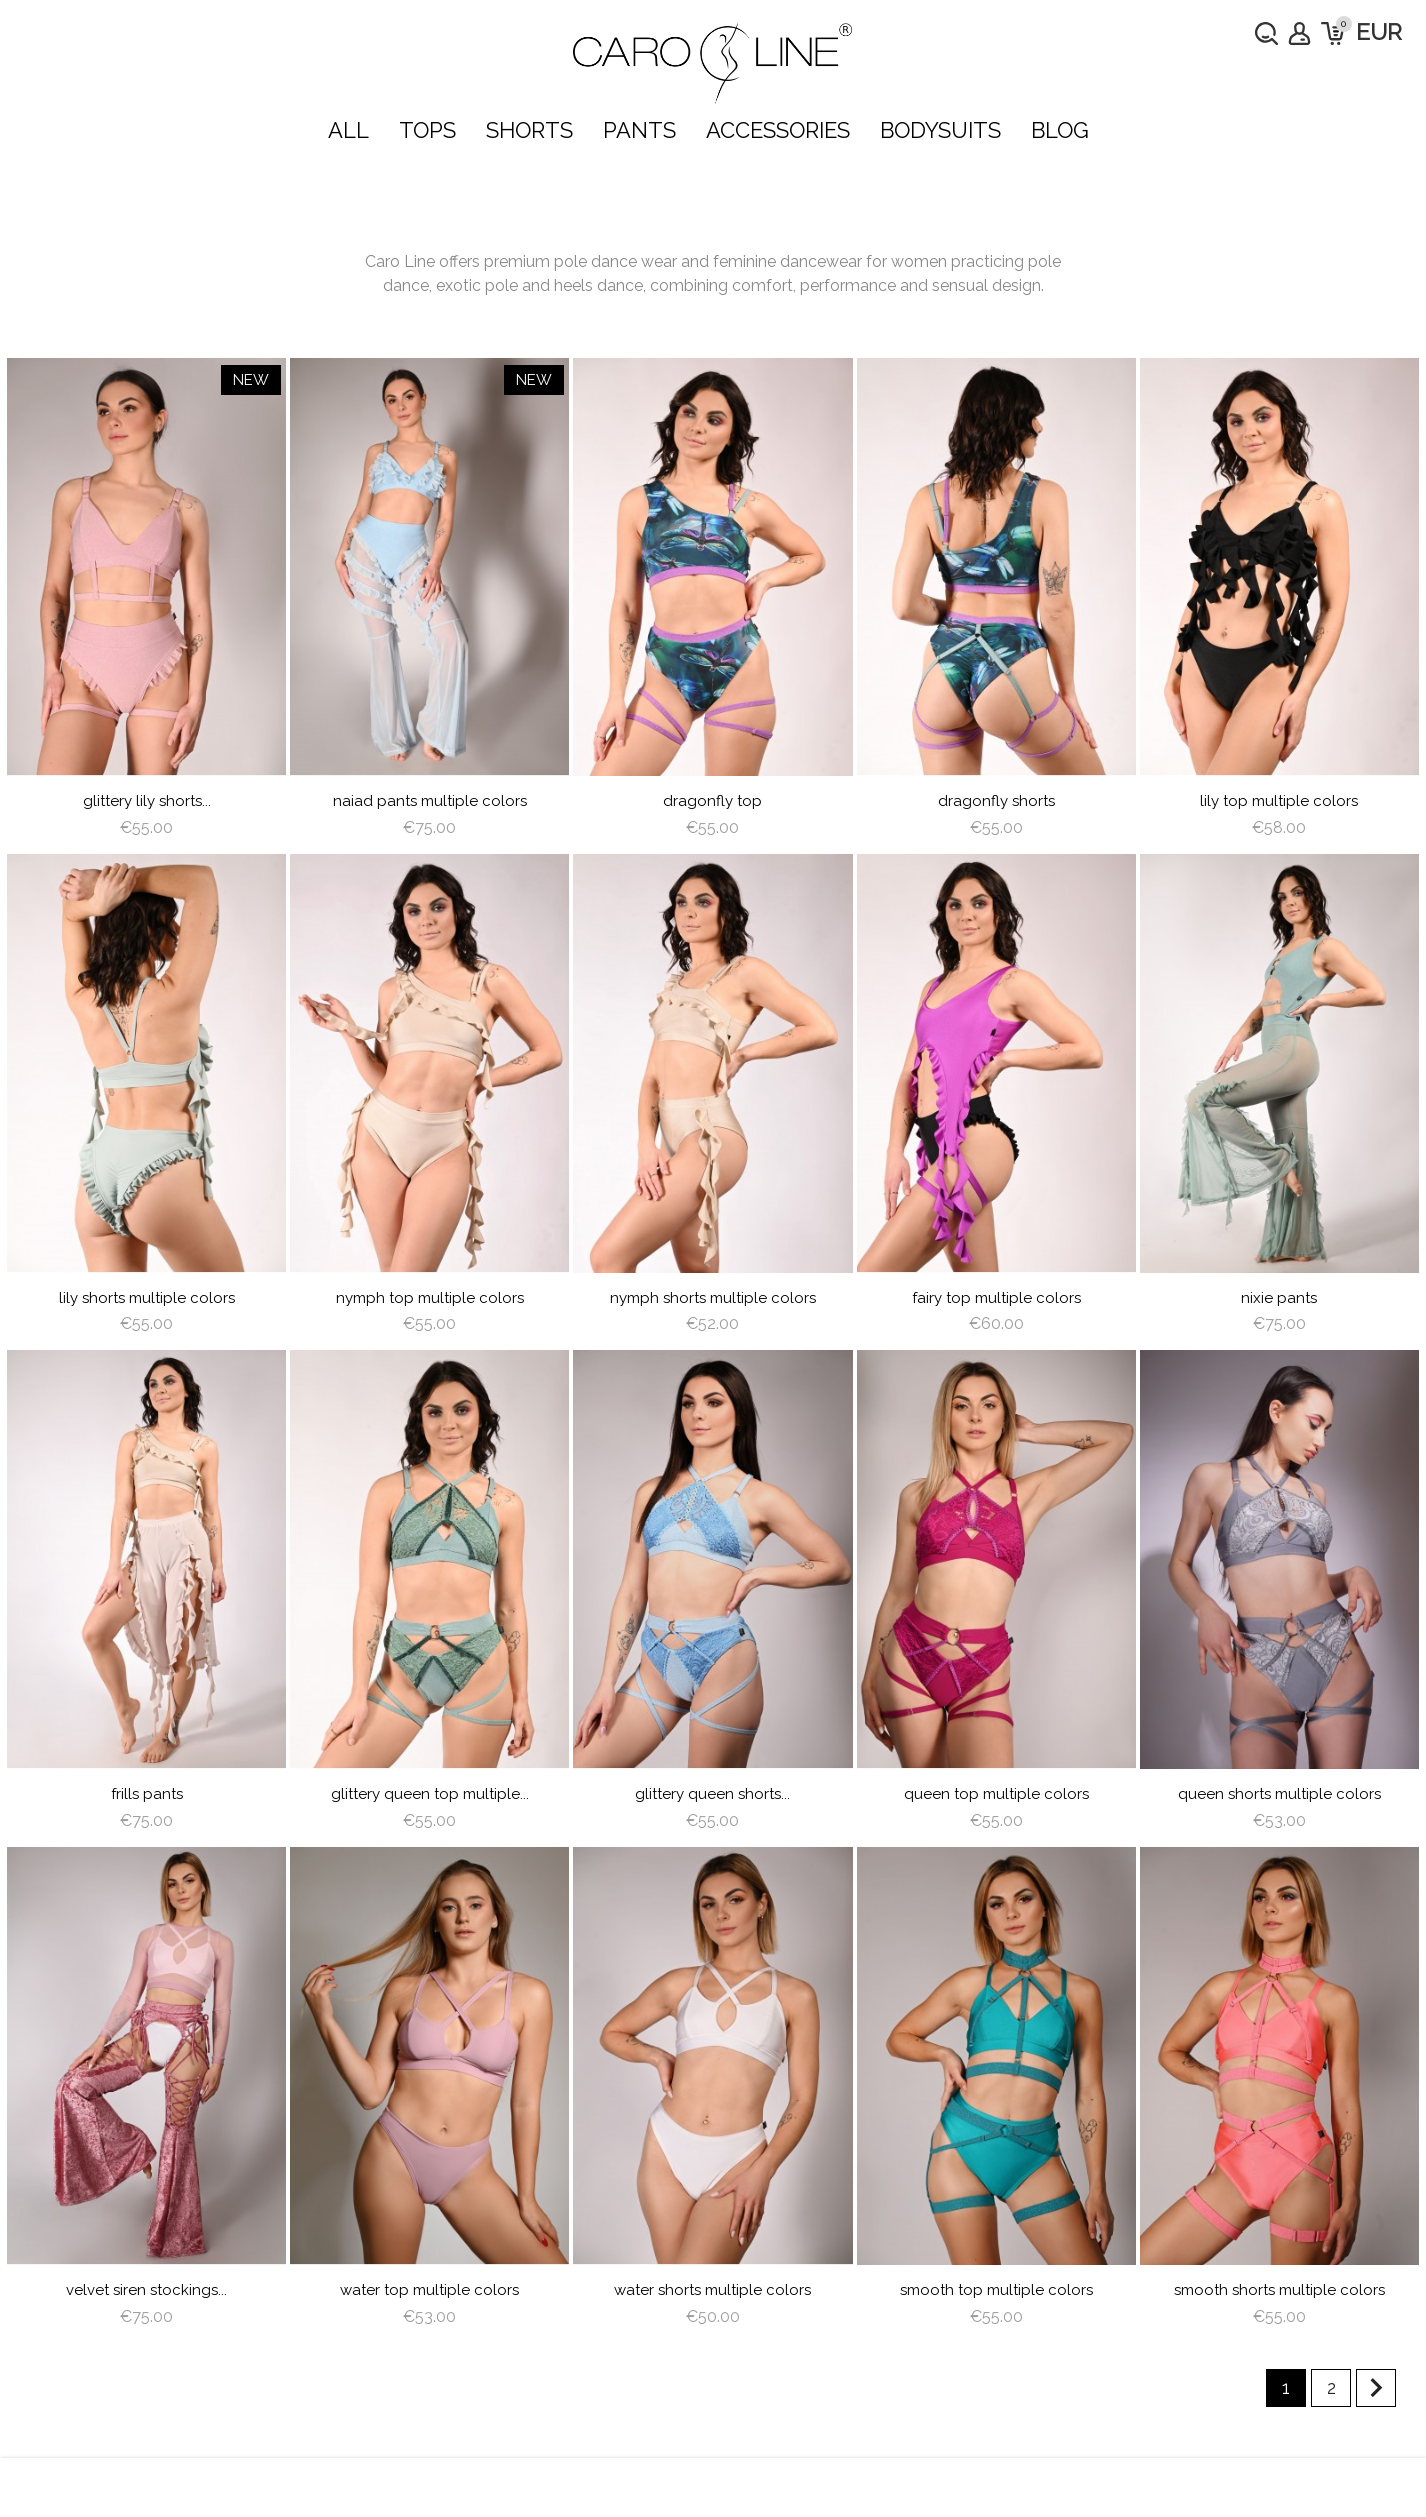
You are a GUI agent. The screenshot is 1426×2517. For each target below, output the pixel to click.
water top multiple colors (429, 2290)
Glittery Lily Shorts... (147, 801)
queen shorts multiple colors (1279, 1794)
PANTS (639, 130)
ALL (348, 130)
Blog (1060, 130)
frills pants (147, 1794)
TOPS (427, 130)
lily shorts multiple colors (147, 1298)
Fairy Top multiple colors (996, 1298)
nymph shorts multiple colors (713, 1298)
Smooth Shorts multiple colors (1279, 2290)
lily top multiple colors (1279, 801)
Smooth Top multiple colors (996, 2290)
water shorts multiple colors (712, 2290)
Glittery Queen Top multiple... (430, 1794)
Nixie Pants (1279, 1298)
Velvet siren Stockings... (146, 2290)
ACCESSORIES (778, 130)
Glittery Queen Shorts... (712, 1794)
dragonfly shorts (996, 801)
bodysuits (940, 130)
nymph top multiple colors (430, 1298)
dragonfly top (712, 801)
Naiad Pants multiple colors (430, 801)
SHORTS (529, 130)
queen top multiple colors (996, 1794)
